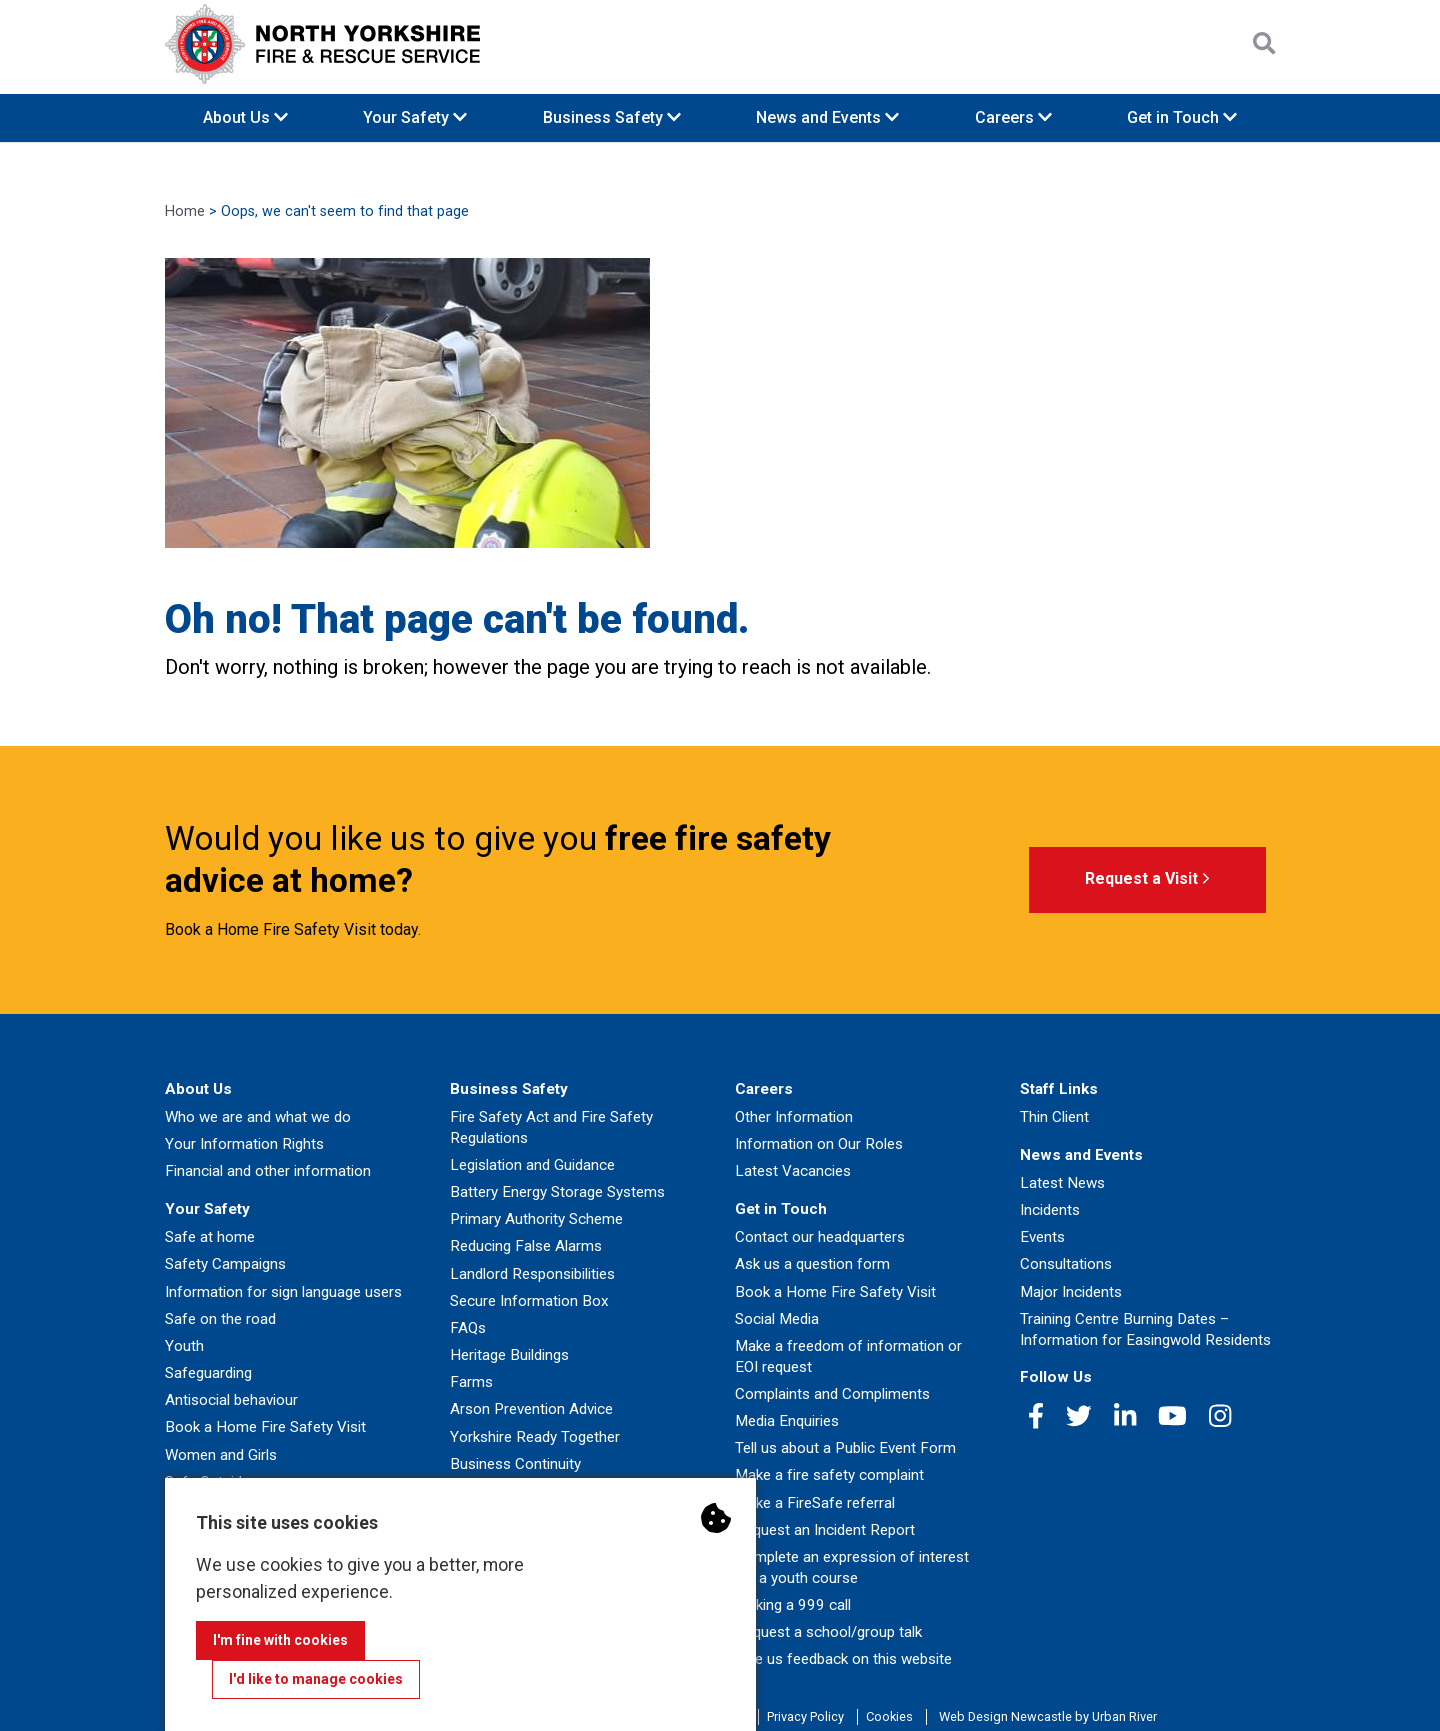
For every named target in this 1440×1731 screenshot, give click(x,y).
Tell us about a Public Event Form (845, 1448)
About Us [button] (245, 117)
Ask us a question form (812, 1264)
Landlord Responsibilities (532, 1274)
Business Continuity (515, 1464)
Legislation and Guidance (532, 1165)
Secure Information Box (529, 1301)
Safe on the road (220, 1319)
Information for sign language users (283, 1292)
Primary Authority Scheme (536, 1219)
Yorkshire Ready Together (535, 1437)
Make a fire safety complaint (829, 1475)
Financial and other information (268, 1171)
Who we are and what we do (258, 1117)
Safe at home (210, 1237)
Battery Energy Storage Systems (557, 1192)
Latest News (1062, 1183)
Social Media (777, 1319)
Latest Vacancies (793, 1171)
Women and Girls (221, 1455)
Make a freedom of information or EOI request (848, 1356)
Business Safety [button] (612, 117)
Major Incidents (1071, 1292)
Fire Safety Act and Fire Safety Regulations (551, 1127)
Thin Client (1054, 1117)
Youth (184, 1346)
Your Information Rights (244, 1144)
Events (1042, 1237)
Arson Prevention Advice (531, 1409)
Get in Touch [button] (1182, 117)
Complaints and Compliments (832, 1394)
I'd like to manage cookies (316, 1679)
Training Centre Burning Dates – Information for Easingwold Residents (1145, 1329)
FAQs (468, 1328)
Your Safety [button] (415, 117)
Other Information (794, 1117)
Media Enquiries (787, 1421)
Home (185, 211)
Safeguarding (208, 1373)
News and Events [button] (827, 117)
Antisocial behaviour (231, 1400)
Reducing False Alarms (526, 1246)
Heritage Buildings (509, 1355)
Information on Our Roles (819, 1144)
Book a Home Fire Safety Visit (265, 1427)
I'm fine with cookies (280, 1640)
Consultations (1066, 1264)
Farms (471, 1382)
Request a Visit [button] (1147, 879)
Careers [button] (1013, 117)
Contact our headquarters (820, 1237)
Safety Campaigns (225, 1264)
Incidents (1050, 1210)
